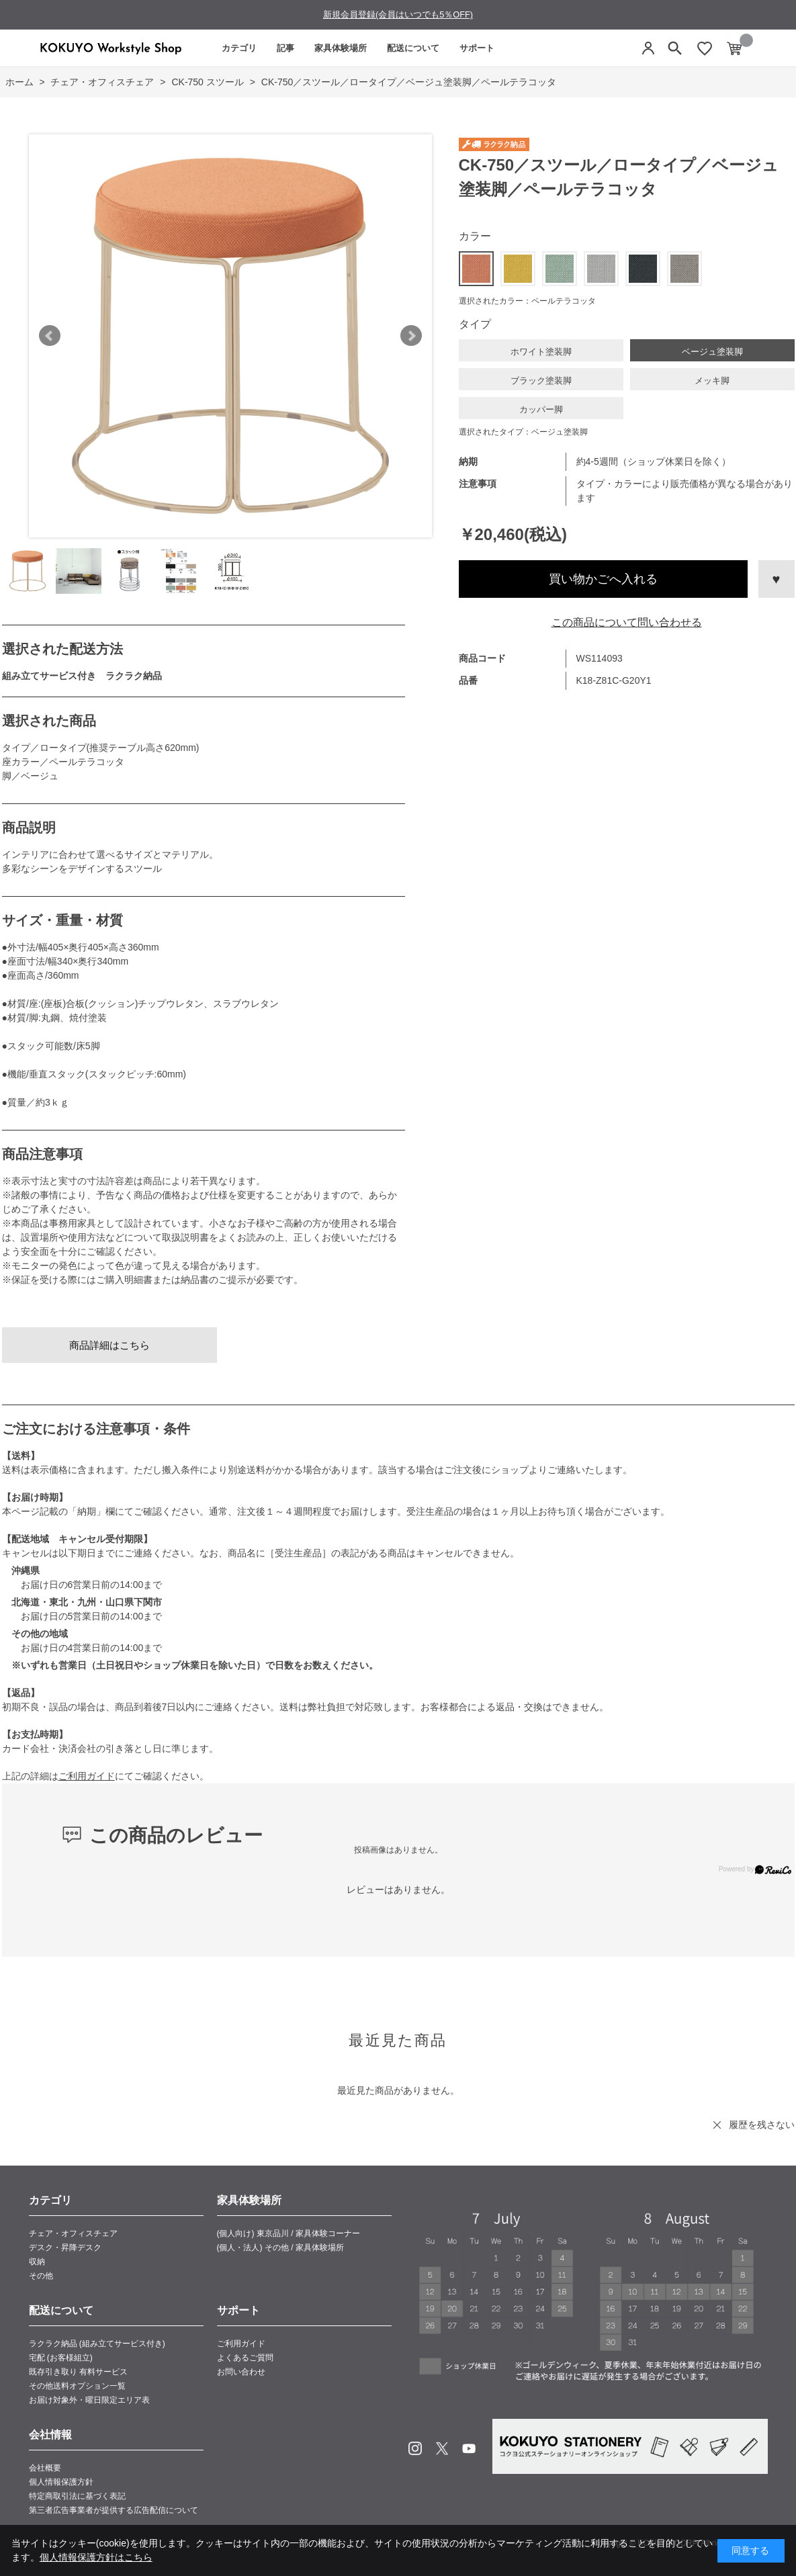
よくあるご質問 (245, 2357)
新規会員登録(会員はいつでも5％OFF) (398, 14)
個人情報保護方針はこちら (96, 2557)
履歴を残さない (762, 2124)
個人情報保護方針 (61, 2482)
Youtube (469, 2448)
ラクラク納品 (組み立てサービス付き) (97, 2343)
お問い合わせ (241, 2372)
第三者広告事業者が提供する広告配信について (113, 2510)
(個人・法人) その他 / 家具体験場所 (280, 2247)
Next (411, 336)
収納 (37, 2261)
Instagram (415, 2448)
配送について (413, 48)
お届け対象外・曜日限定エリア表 (89, 2400)
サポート (476, 48)
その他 (41, 2275)
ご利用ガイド (86, 1776)
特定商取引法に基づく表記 (77, 2496)
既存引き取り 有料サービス (78, 2372)
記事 (285, 48)
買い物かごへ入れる (603, 579)
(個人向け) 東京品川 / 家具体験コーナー (288, 2233)
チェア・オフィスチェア (73, 2233)
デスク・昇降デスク (65, 2247)
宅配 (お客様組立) (61, 2357)
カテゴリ (239, 48)
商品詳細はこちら (109, 1345)
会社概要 (45, 2468)
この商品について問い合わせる (626, 622)
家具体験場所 (340, 48)
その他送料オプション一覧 (77, 2386)
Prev (49, 336)
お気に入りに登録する (776, 579)
